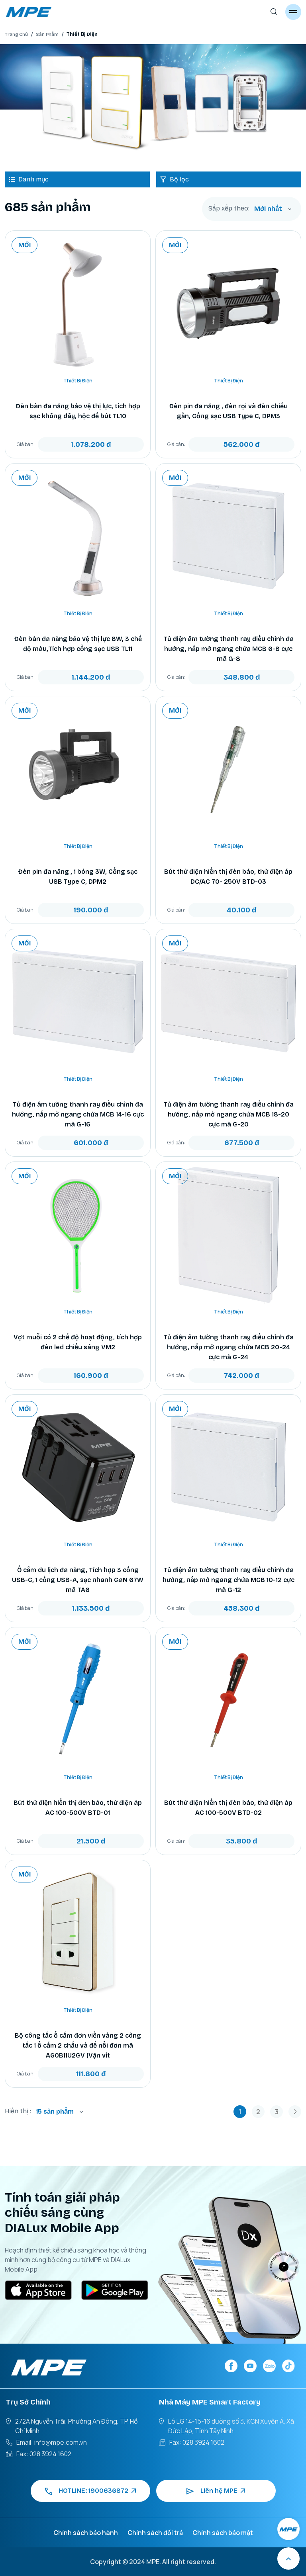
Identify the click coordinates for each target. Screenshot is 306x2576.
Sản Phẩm (47, 34)
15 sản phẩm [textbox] (55, 2111)
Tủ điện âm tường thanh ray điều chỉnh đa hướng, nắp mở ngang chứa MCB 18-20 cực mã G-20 (228, 1114)
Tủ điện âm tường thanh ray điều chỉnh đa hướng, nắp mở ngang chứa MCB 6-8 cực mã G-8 (228, 649)
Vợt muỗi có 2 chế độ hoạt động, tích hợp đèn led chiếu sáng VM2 (78, 1342)
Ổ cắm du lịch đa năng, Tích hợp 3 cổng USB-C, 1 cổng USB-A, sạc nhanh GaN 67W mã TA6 (77, 1580)
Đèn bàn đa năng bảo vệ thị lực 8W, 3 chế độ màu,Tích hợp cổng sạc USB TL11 (78, 644)
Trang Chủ (16, 34)
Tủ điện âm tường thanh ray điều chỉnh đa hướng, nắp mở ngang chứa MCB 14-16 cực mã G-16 (78, 1114)
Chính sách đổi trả (155, 2532)
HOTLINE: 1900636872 (90, 2491)
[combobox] (273, 208)
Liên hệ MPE (215, 2491)
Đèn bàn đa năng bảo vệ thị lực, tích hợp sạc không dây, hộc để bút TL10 (78, 411)
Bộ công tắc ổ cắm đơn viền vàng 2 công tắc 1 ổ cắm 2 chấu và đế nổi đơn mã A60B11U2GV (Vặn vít (78, 2045)
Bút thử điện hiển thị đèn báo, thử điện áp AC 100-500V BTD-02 (228, 1807)
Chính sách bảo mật (222, 2532)
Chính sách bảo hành (85, 2532)
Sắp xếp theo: (228, 208)
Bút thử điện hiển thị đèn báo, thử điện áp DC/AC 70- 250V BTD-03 (228, 876)
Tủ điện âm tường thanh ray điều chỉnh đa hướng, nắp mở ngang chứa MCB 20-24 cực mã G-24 (228, 1347)
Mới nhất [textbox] (268, 208)
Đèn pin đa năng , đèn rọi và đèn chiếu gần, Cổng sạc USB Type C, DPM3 (228, 411)
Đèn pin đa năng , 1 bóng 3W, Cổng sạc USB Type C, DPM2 (77, 876)
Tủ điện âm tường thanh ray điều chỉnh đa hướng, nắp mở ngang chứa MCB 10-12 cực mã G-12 (228, 1580)
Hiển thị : (18, 2111)
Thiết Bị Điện (77, 380)
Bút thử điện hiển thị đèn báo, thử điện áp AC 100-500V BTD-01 (78, 1807)
